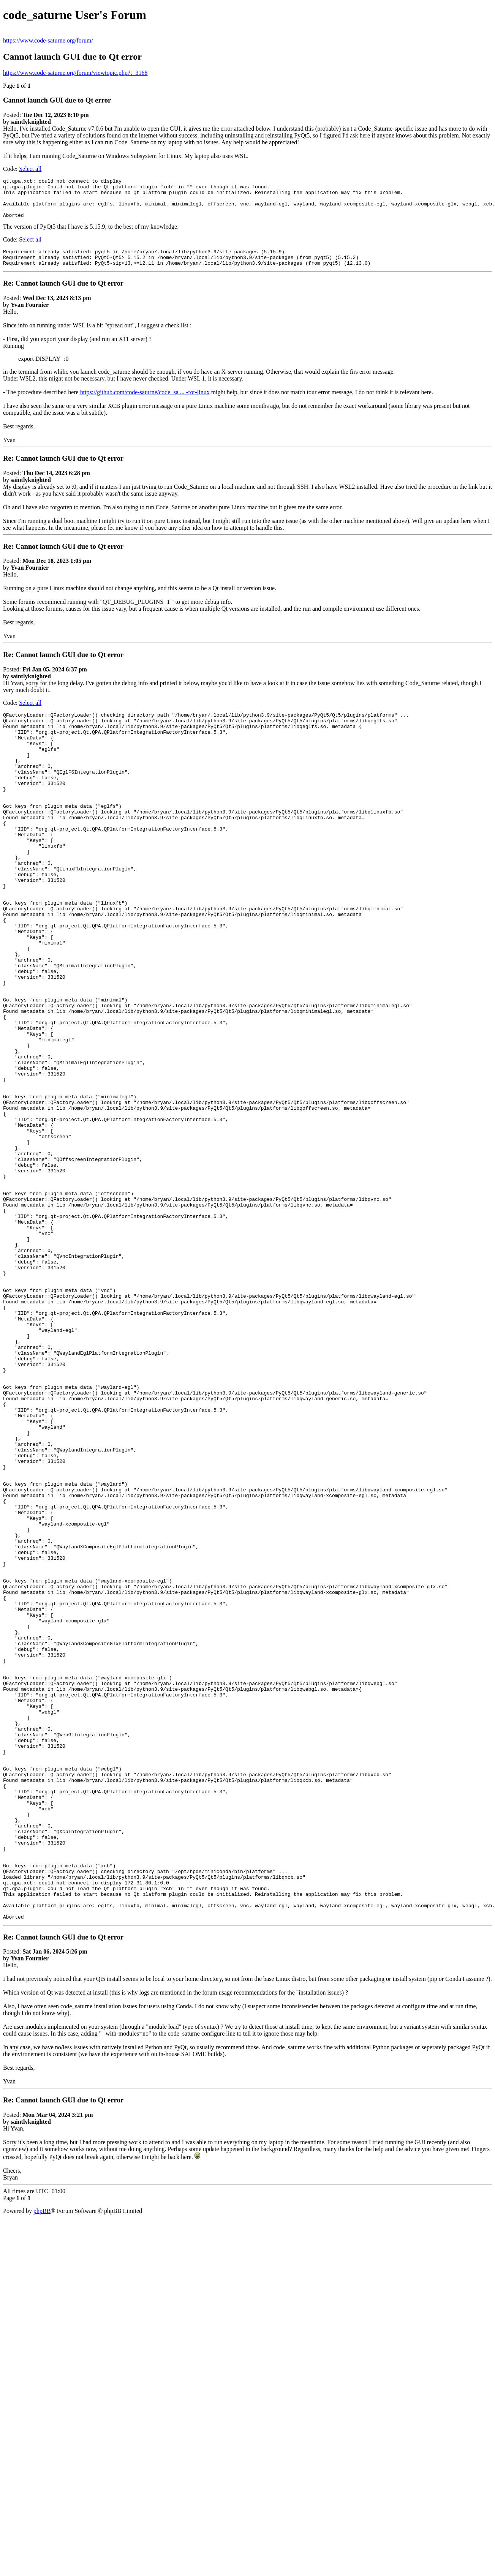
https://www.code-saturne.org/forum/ (48, 40)
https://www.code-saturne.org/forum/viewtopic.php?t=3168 (75, 72)
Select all (30, 169)
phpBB (42, 2464)
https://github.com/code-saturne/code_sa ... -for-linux (145, 403)
